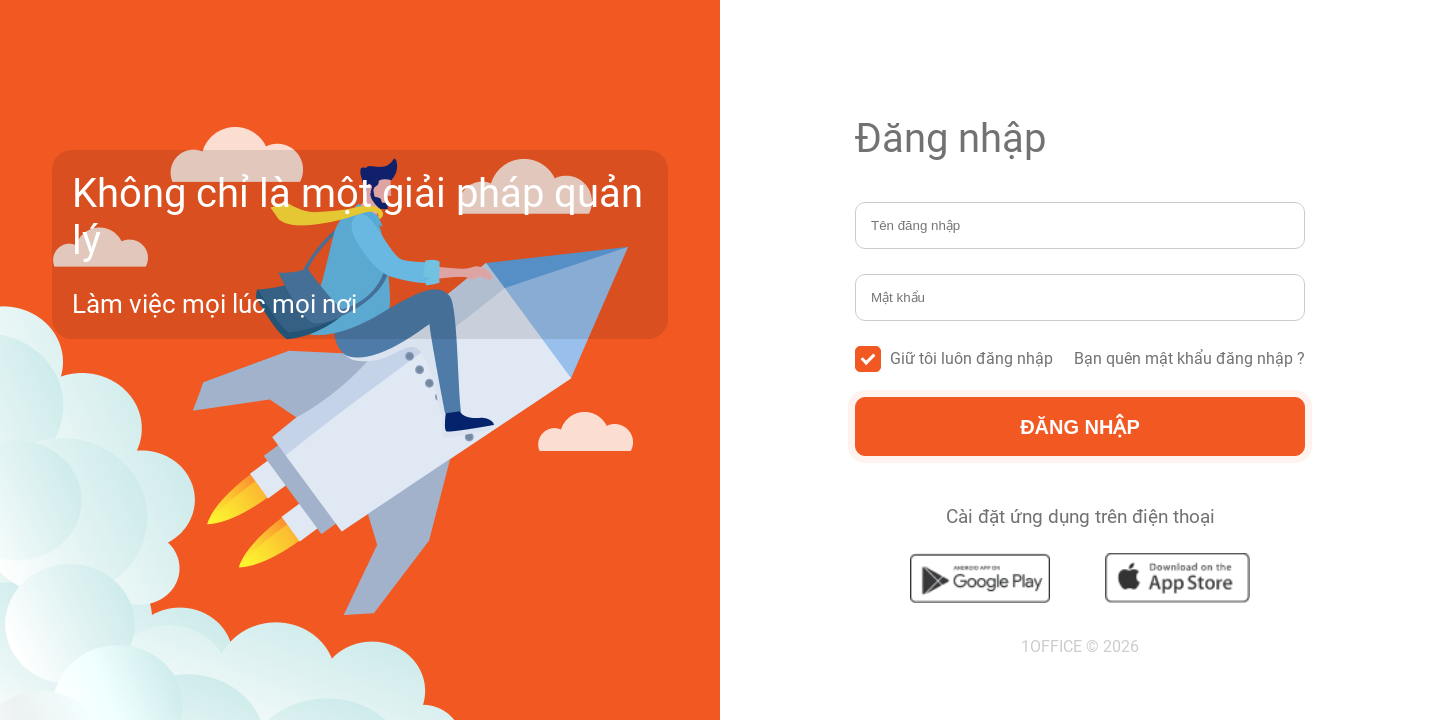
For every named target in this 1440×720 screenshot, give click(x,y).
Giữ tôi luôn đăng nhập (954, 359)
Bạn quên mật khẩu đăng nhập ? (1189, 358)
